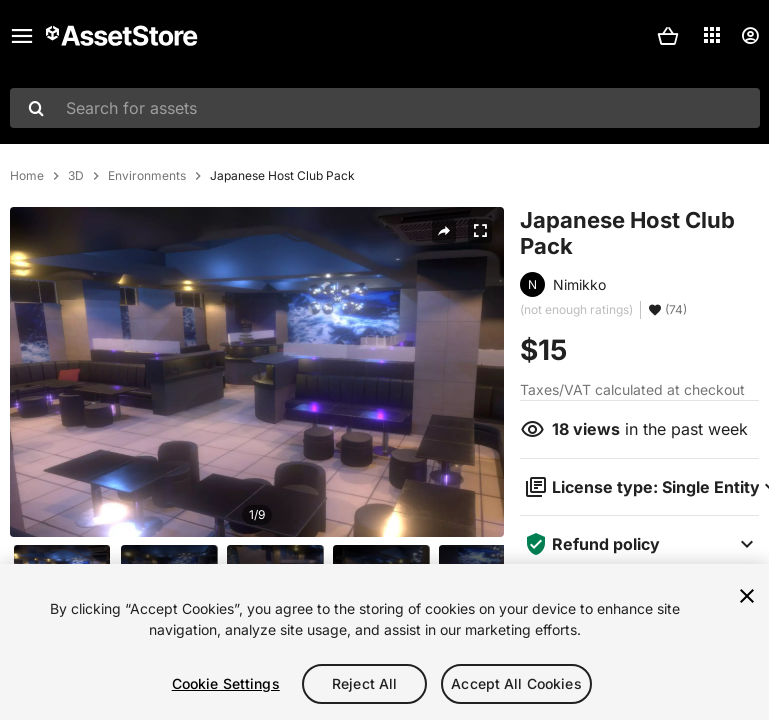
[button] (668, 36)
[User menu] (750, 36)
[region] (384, 642)
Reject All (364, 683)
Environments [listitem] (147, 176)
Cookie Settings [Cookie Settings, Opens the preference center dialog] (226, 683)
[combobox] (385, 108)
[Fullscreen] (480, 231)
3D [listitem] (76, 176)
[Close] (747, 596)
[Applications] (712, 35)
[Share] (444, 231)
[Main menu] (22, 36)
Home (27, 176)
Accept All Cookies (516, 683)
